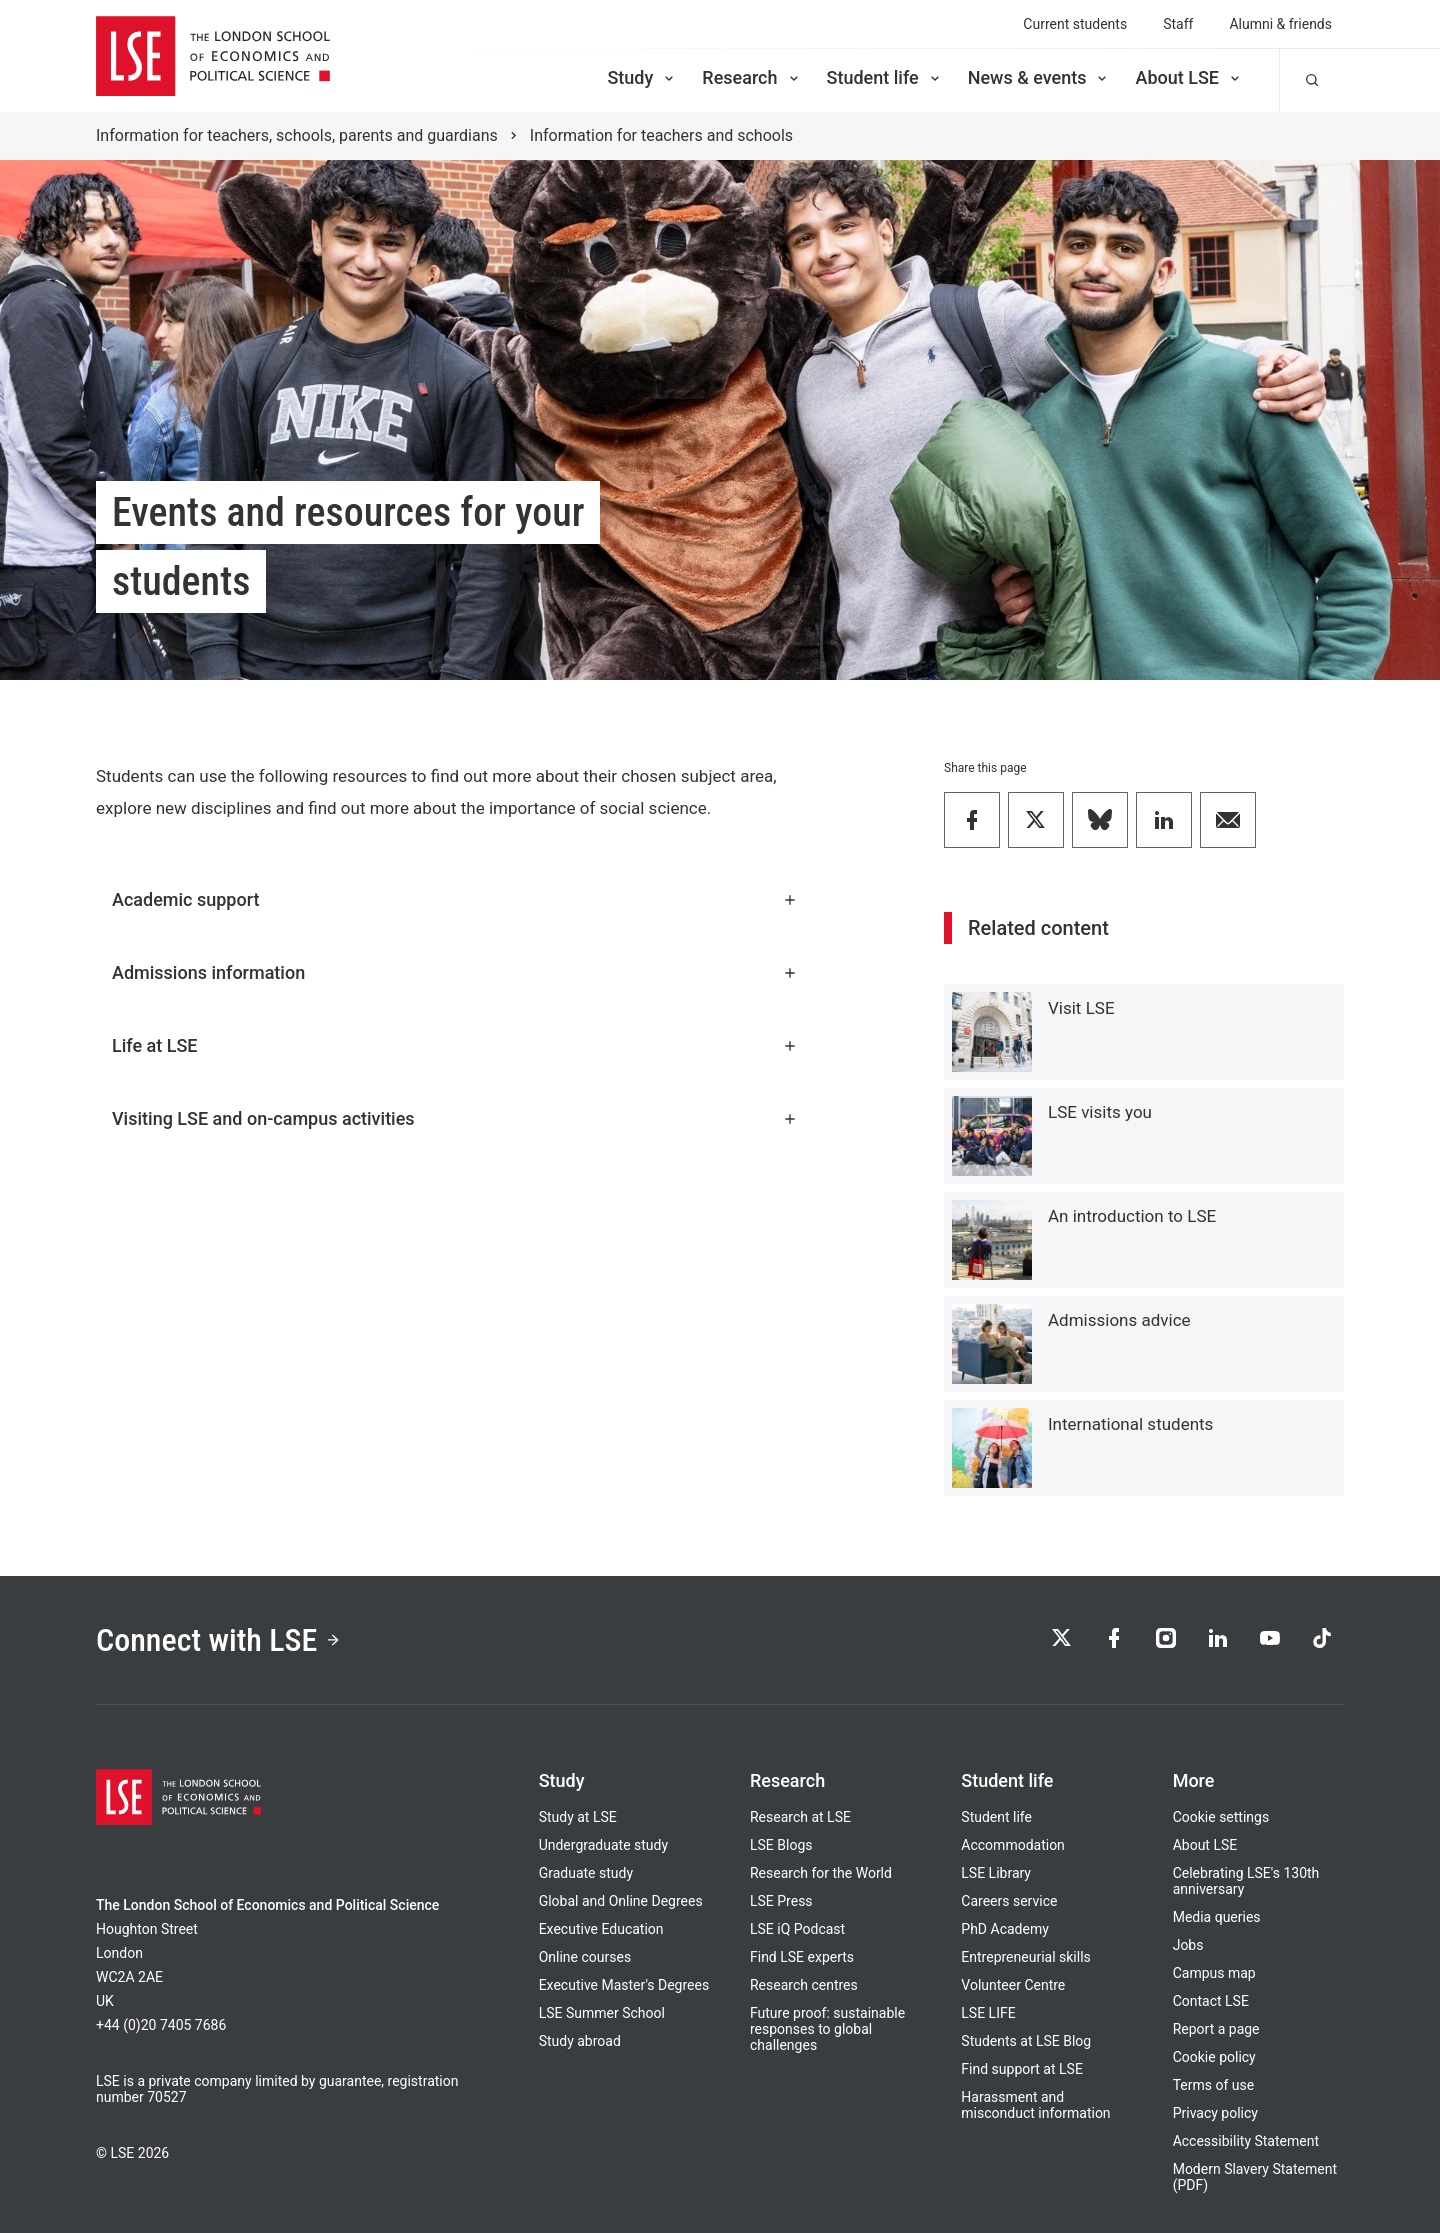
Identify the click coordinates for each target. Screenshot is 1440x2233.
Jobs (1188, 1945)
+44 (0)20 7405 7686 (161, 2025)
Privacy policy (1215, 2113)
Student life (885, 77)
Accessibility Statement (1246, 2141)
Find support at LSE (1022, 2069)
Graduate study (586, 1873)
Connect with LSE (218, 1640)
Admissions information (455, 972)
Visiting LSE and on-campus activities (455, 1118)
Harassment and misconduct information (1035, 2105)
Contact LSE (1211, 2001)
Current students (1075, 24)
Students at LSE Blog (1026, 2041)
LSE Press (781, 1901)
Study (642, 77)
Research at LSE (800, 1817)
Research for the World (821, 1873)
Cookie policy (1214, 2057)
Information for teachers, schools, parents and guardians (297, 135)
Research (751, 77)
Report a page (1216, 2029)
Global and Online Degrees (621, 1901)
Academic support (455, 899)
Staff (1178, 24)
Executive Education (601, 1929)
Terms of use (1214, 2085)
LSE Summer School (602, 2013)
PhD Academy (1005, 1929)
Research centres (804, 1985)
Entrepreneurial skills (1025, 1957)
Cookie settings (1221, 1817)
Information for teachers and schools (661, 135)
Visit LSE (1081, 1008)
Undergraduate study (603, 1845)
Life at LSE (455, 1045)
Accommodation (1013, 1845)
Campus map (1214, 1973)
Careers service (1009, 1901)
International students (1130, 1424)
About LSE (1189, 77)
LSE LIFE (988, 2013)
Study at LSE (578, 1817)
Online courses (585, 1957)
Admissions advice (1119, 1320)
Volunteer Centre (1013, 1985)
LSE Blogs (781, 1845)
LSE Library (996, 1873)
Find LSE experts (802, 1957)
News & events (1039, 77)
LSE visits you (1100, 1112)
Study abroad (580, 2041)
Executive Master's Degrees (624, 1985)
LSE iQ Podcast (797, 1929)
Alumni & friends (1280, 24)
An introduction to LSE (1132, 1216)
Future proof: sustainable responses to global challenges (827, 2029)
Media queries (1217, 1917)
